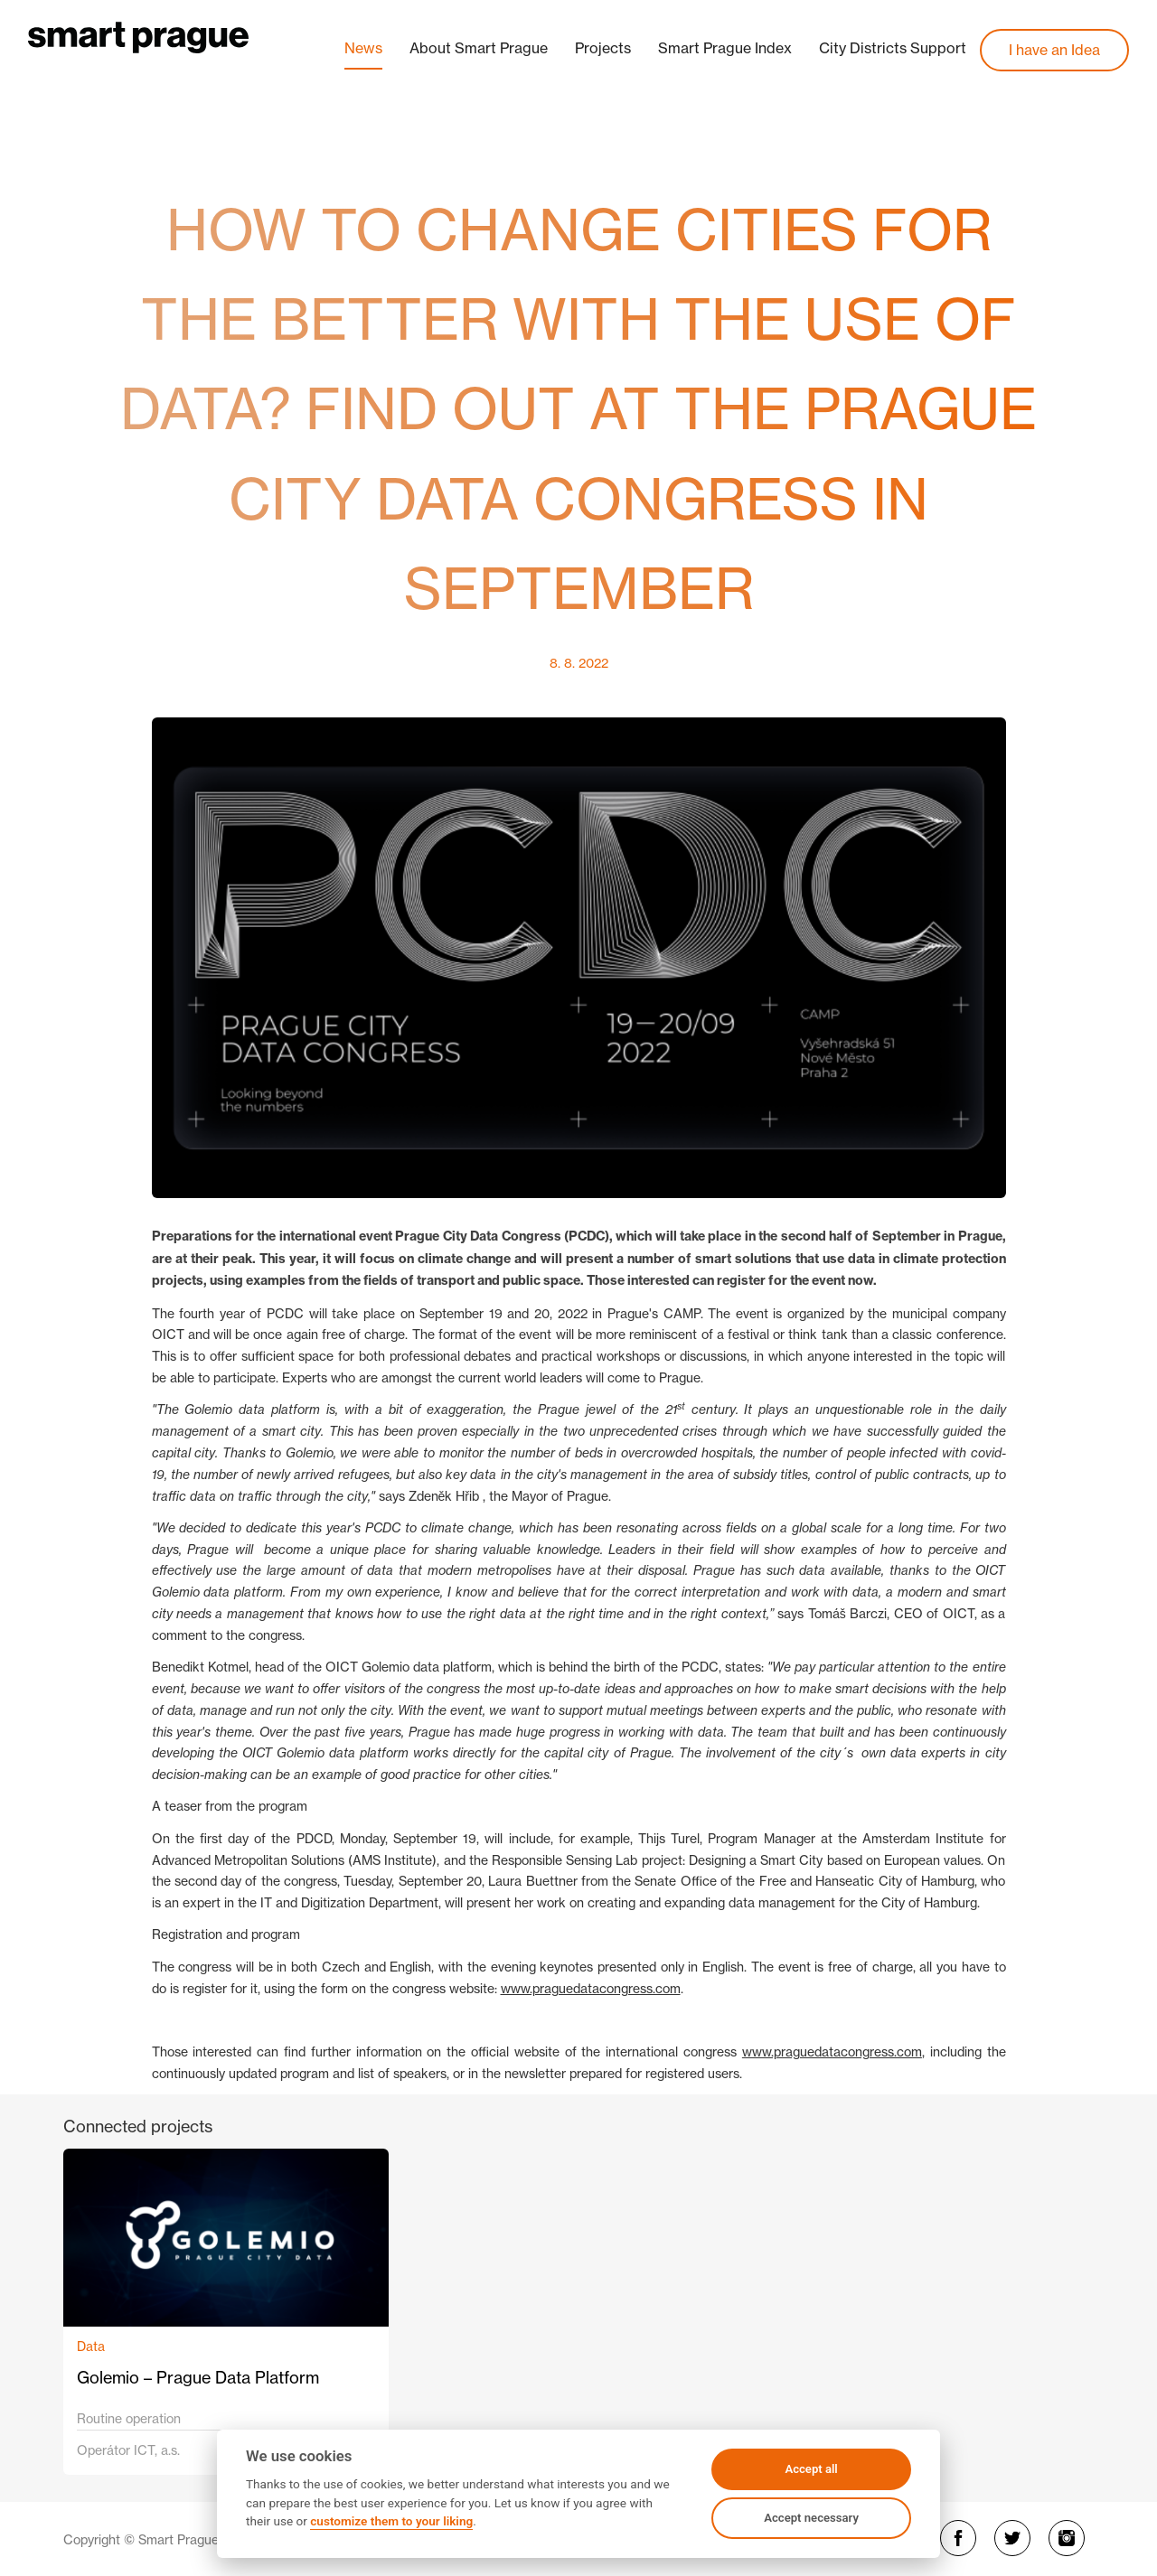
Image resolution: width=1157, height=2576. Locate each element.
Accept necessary (811, 2517)
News (363, 48)
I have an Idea (1054, 50)
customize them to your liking (391, 2521)
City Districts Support (892, 48)
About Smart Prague (478, 48)
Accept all (811, 2469)
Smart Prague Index (725, 48)
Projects (603, 48)
